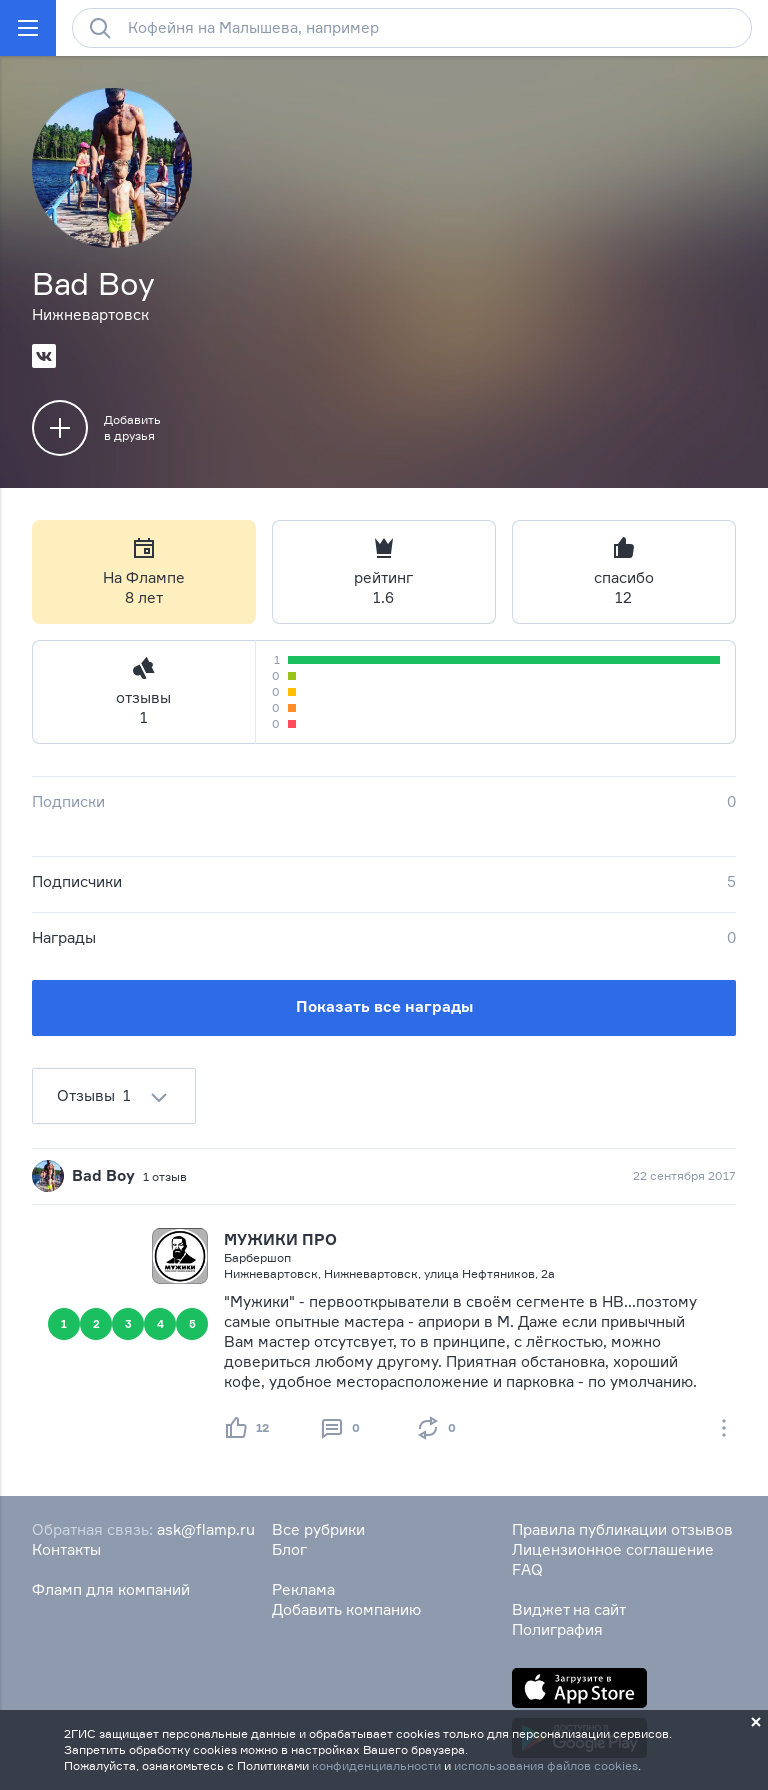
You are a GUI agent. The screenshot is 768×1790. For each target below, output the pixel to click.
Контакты (66, 1549)
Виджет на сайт (569, 1609)
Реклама (303, 1589)
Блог (289, 1549)
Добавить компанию (346, 1609)
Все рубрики (318, 1529)
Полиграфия (557, 1629)
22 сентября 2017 (684, 1175)
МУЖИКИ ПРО (280, 1239)
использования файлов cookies (546, 1765)
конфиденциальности (376, 1765)
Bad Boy (103, 1175)
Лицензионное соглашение (613, 1549)
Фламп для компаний (111, 1589)
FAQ (527, 1569)
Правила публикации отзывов (622, 1529)
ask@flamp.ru (206, 1529)
